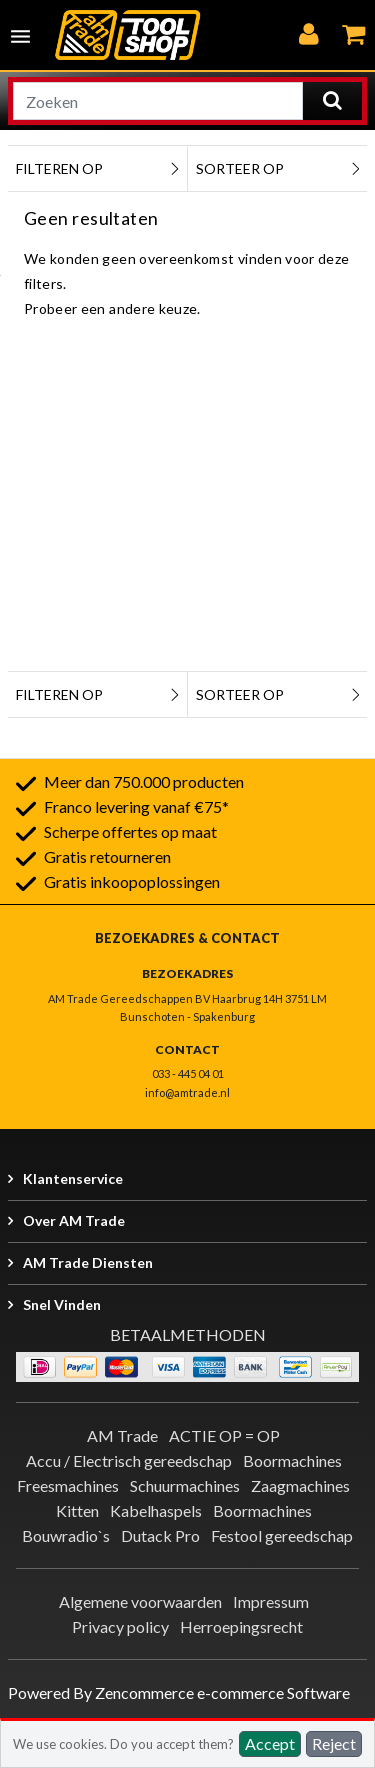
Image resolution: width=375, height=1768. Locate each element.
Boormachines (292, 1460)
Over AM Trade (74, 1220)
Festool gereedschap (282, 1535)
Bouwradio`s (66, 1535)
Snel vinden (62, 1304)
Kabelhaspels (156, 1510)
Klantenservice (73, 1178)
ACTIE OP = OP (224, 1435)
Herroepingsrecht (241, 1626)
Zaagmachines (300, 1485)
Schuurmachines (185, 1485)
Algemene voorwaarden (140, 1601)
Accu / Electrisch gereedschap (129, 1460)
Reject (334, 1743)
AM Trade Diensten (88, 1262)
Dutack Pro (160, 1535)
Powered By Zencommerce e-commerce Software (179, 1692)
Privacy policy (120, 1626)
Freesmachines (68, 1485)
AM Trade (122, 1435)
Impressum (271, 1601)
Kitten (77, 1510)
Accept (270, 1743)
